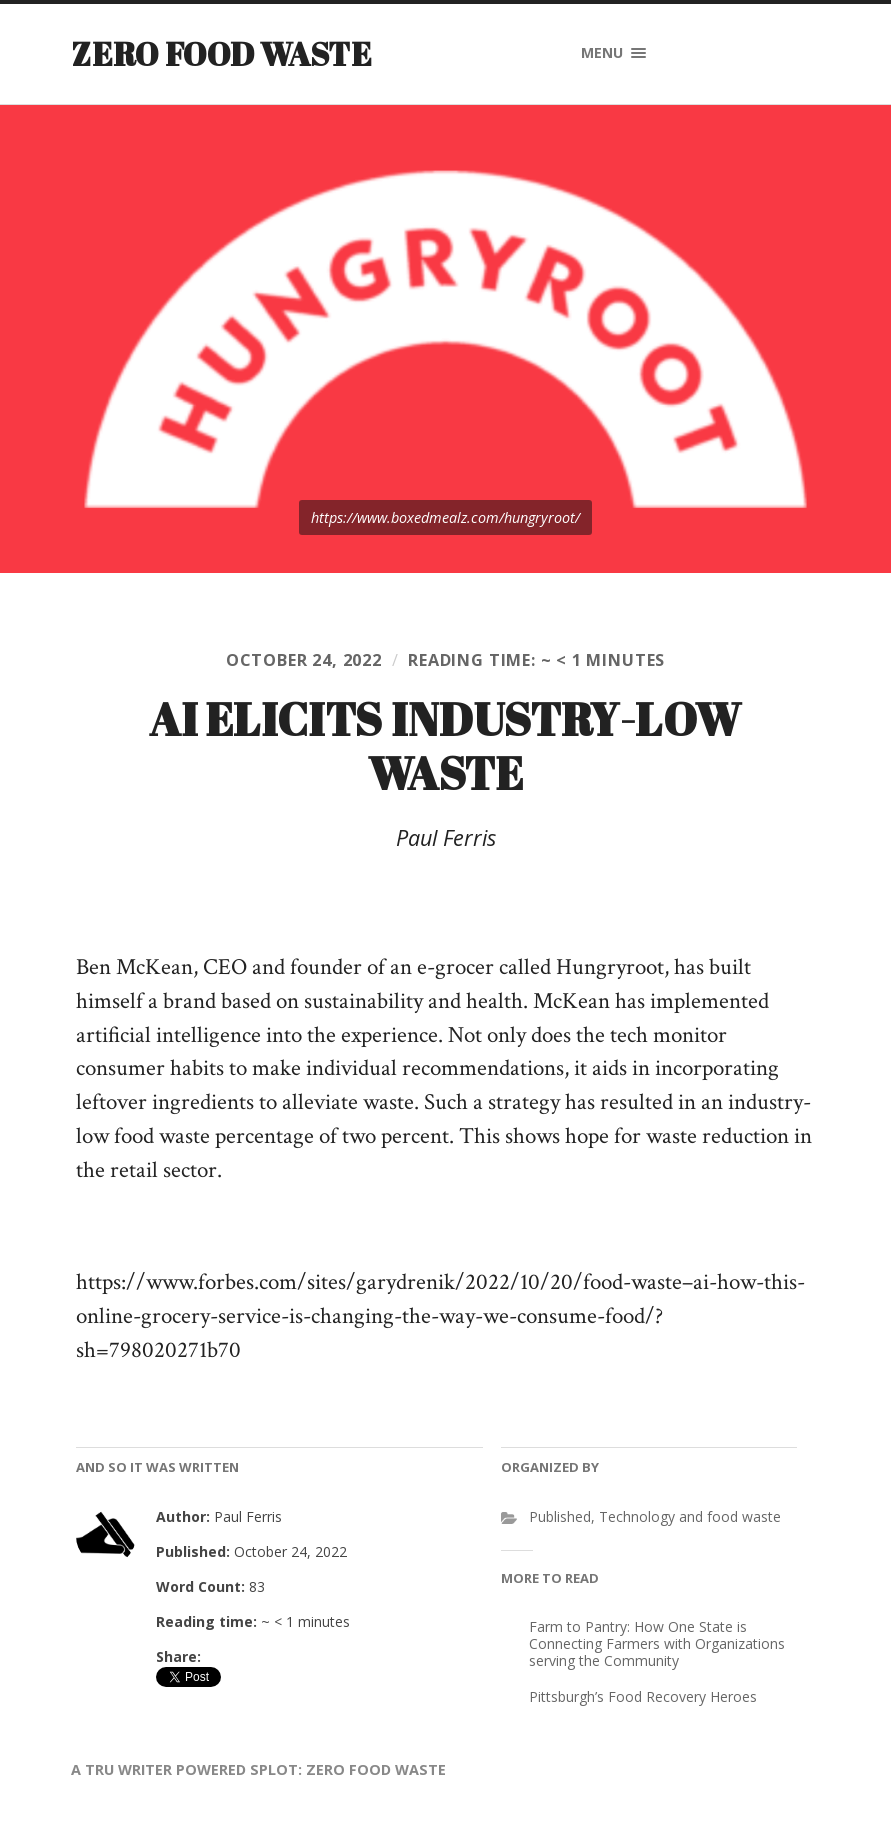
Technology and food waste (690, 1516)
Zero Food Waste (221, 53)
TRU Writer (128, 1769)
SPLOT (274, 1769)
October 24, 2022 (304, 660)
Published (560, 1516)
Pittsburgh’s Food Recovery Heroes (643, 1696)
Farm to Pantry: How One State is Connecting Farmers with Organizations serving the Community (657, 1643)
